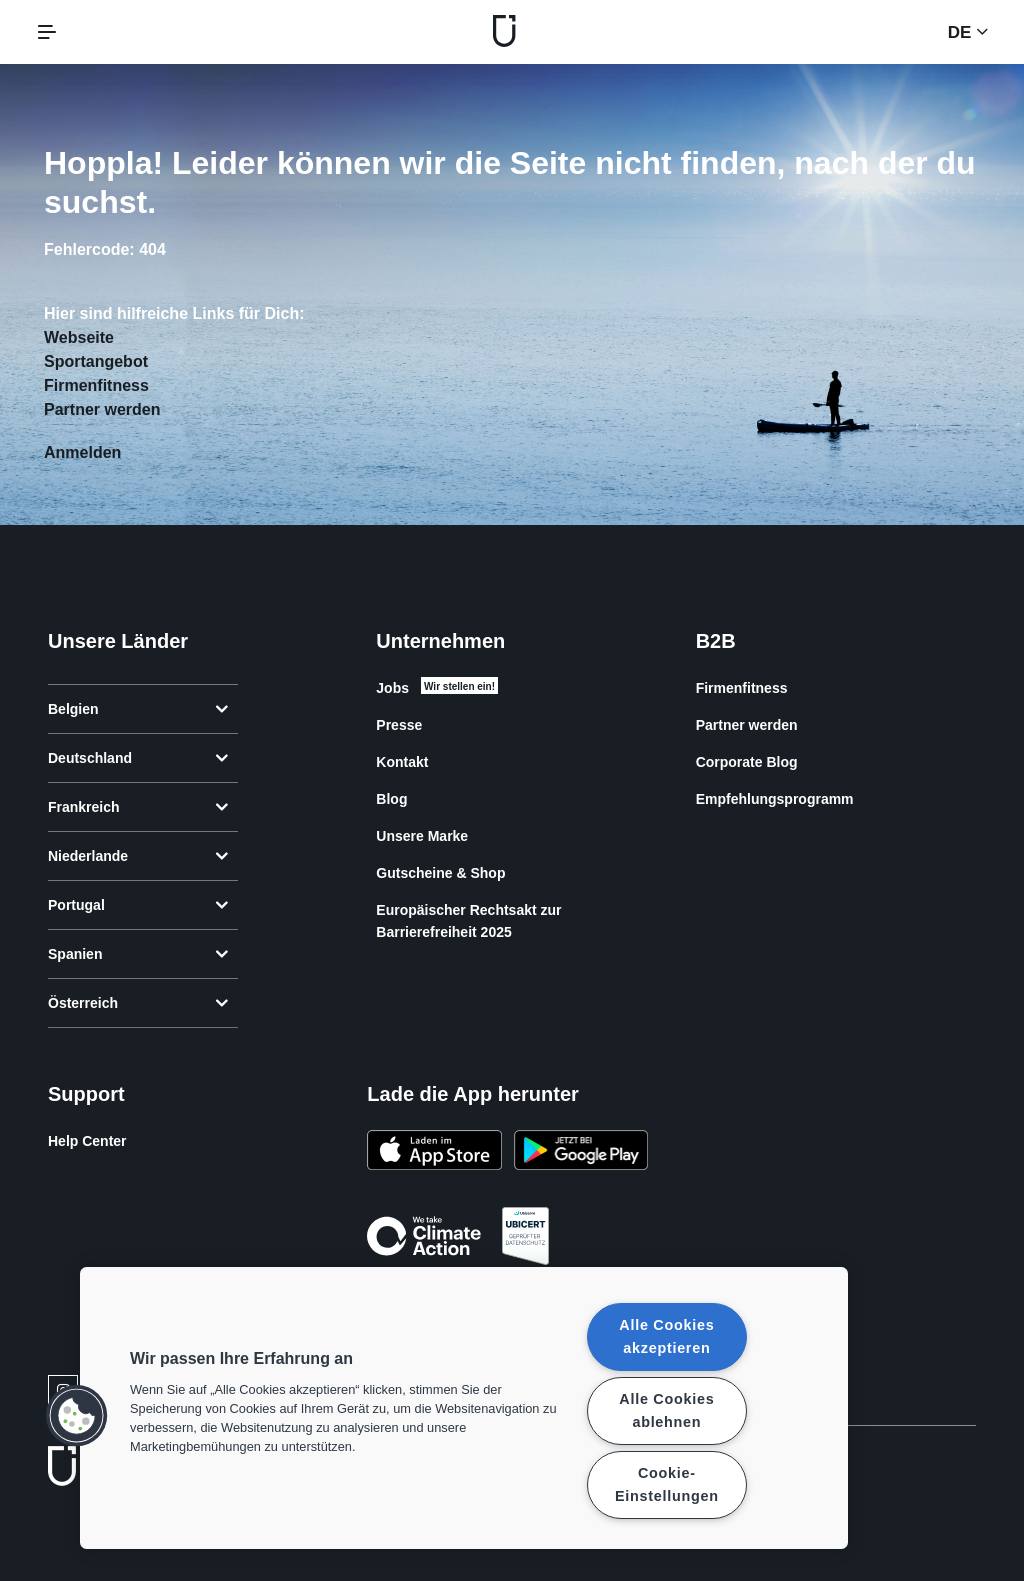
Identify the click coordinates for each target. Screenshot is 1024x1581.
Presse (399, 725)
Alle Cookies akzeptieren (666, 1336)
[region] (464, 1408)
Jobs (392, 688)
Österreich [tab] (138, 1003)
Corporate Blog (747, 762)
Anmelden (82, 452)
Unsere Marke (422, 836)
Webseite (79, 337)
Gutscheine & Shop (440, 873)
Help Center (87, 1141)
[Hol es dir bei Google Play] (581, 1152)
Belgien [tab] (138, 709)
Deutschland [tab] (138, 758)
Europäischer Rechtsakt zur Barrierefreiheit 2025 (468, 921)
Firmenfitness (96, 385)
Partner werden (102, 409)
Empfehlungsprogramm (775, 799)
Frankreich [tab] (138, 807)
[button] (77, 1416)
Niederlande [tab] (138, 856)
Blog (391, 799)
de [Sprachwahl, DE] (968, 32)
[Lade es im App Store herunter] (434, 1152)
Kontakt (402, 762)
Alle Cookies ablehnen (666, 1410)
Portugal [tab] (138, 905)
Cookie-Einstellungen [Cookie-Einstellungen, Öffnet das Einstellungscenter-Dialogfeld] (667, 1484)
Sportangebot (96, 361)
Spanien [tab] (138, 954)
